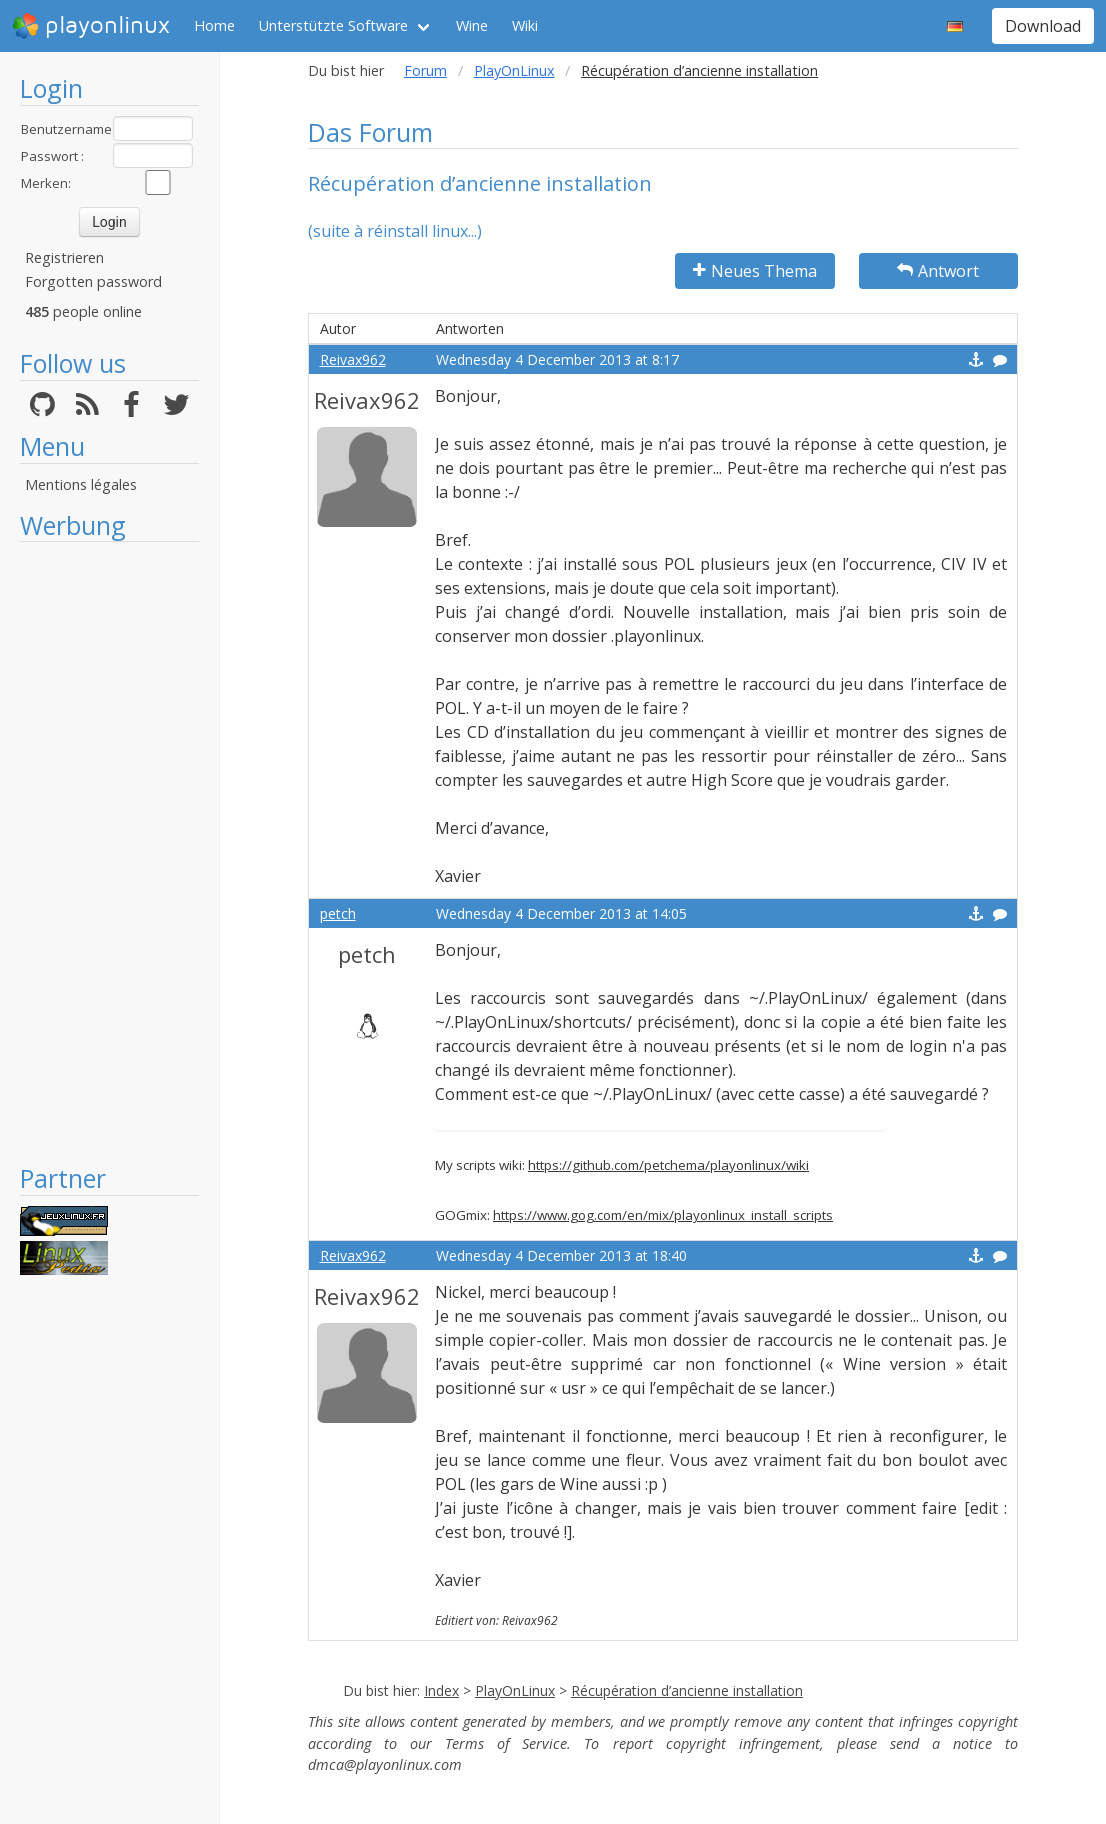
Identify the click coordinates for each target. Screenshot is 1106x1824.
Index (441, 1690)
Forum (425, 70)
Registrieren (64, 257)
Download (1043, 26)
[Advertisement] (109, 852)
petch (338, 913)
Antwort (938, 271)
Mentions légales (81, 484)
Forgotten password (93, 281)
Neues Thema (755, 271)
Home (214, 25)
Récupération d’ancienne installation (687, 1690)
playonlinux (91, 26)
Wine (472, 25)
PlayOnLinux (514, 70)
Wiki (525, 25)
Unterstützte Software (333, 25)
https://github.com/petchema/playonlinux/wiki (668, 1165)
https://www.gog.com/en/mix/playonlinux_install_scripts (663, 1215)
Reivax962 (353, 359)
